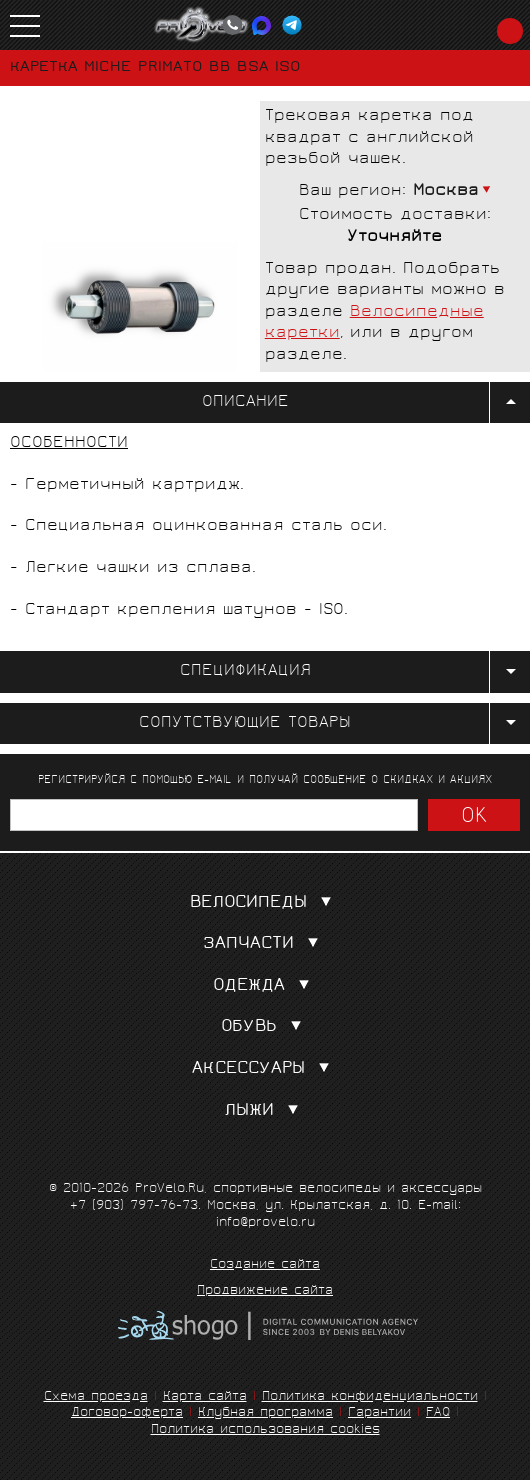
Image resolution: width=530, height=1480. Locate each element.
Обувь (265, 1027)
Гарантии (379, 1413)
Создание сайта (265, 1266)
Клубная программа (265, 1413)
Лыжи (265, 1111)
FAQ (438, 1413)
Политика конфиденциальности (370, 1397)
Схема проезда (96, 1397)
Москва (446, 191)
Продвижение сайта (265, 1292)
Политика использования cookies (265, 1430)
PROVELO (202, 25)
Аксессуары (265, 1069)
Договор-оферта (127, 1413)
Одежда (265, 986)
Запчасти (265, 944)
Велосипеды (265, 903)
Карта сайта (205, 1397)
